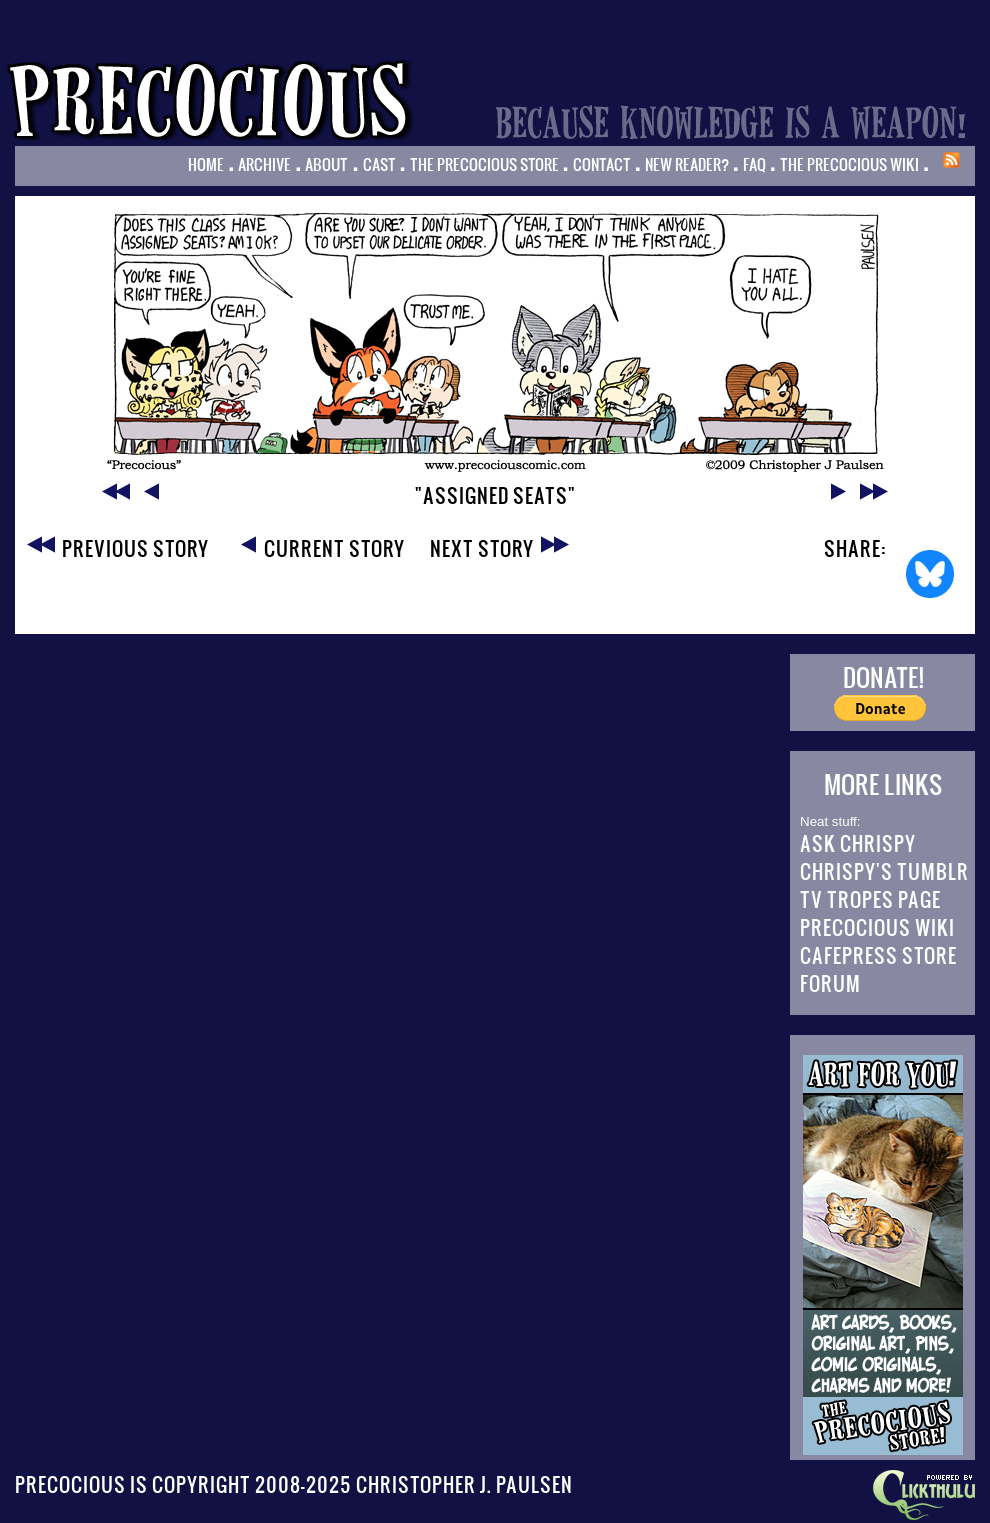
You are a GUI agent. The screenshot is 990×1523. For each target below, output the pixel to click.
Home (206, 164)
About (326, 164)
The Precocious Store (484, 164)
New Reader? (687, 164)
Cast (379, 164)
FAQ (754, 164)
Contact (602, 164)
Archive (264, 164)
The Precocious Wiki (849, 164)
